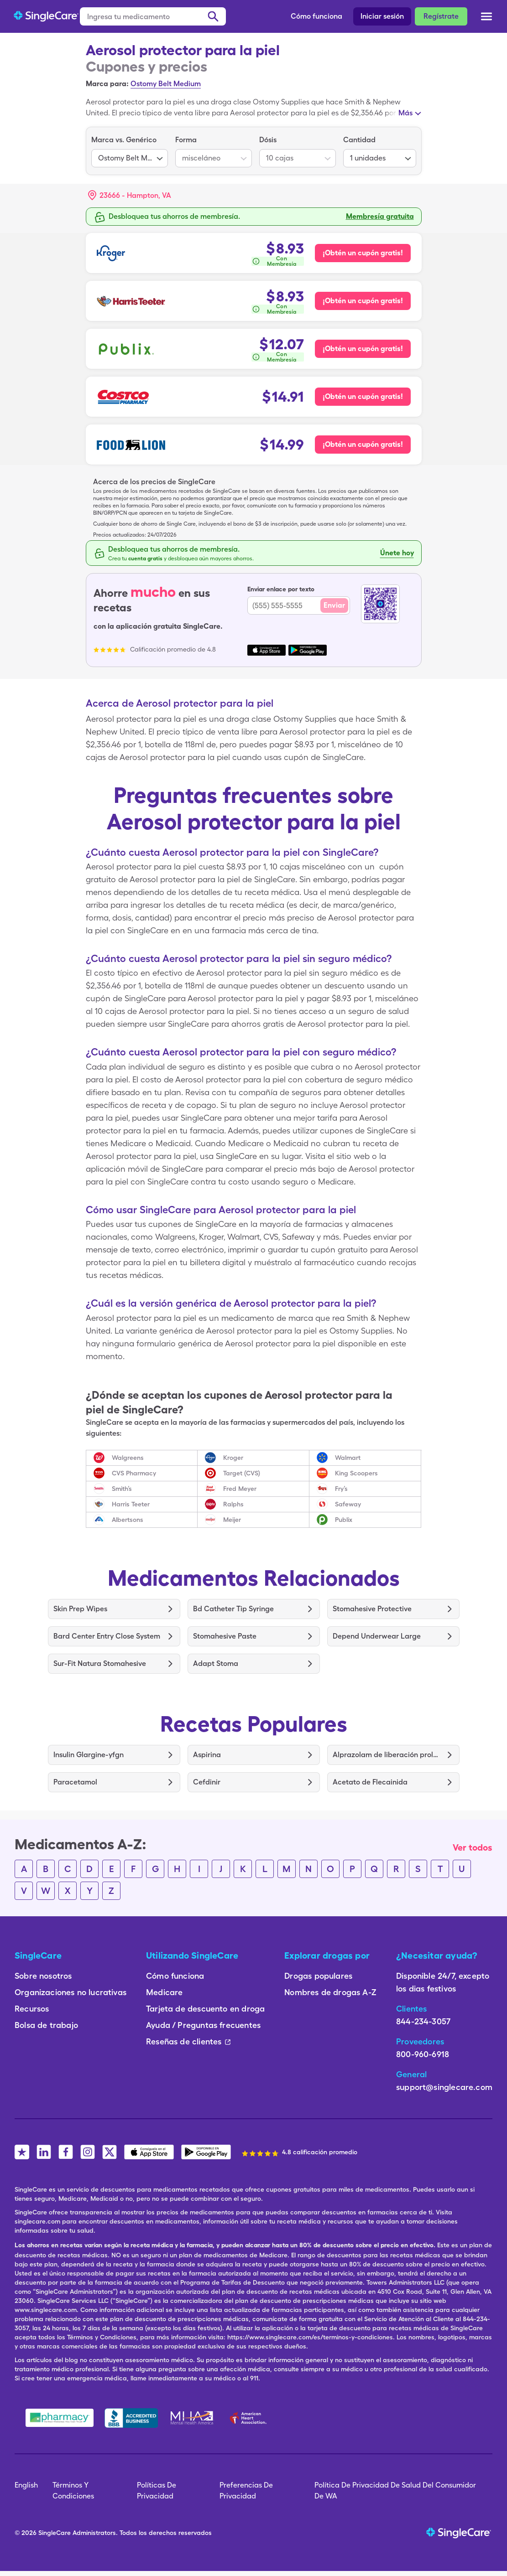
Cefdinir (206, 1782)
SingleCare (54, 2532)
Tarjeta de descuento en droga (205, 2008)
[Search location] (136, 196)
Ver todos (472, 1847)
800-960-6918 (422, 2054)
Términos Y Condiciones (73, 2490)
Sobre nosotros (43, 1976)
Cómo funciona (316, 16)
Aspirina (207, 1754)
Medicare (164, 1992)
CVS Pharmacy (134, 1473)
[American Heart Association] (250, 2417)
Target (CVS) (241, 1473)
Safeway (348, 1504)
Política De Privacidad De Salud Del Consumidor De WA (395, 2490)
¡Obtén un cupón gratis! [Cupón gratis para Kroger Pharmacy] (363, 252)
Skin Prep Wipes (80, 1608)
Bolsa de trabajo (46, 2025)
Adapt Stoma (215, 1663)
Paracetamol (75, 1782)
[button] (129, 196)
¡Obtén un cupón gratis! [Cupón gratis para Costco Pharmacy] (363, 396)
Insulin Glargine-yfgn (88, 1754)
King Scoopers (356, 1473)
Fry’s (341, 1488)
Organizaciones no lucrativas (70, 1992)
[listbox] (129, 150)
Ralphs (233, 1504)
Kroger (233, 1457)
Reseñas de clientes (188, 2041)
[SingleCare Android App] (206, 2152)
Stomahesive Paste (224, 1636)
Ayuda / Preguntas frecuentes (203, 2025)
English (26, 2485)
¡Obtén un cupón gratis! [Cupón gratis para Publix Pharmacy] (363, 348)
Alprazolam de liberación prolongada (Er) (387, 1754)
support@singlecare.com (444, 2087)
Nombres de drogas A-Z (330, 1992)
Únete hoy (397, 552)
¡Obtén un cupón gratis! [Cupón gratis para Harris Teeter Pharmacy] (363, 300)
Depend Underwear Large (377, 1636)
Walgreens (128, 1457)
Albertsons (127, 1519)
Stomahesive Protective (372, 1608)
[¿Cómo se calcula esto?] (277, 261)
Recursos (32, 2008)
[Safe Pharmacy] (60, 2418)
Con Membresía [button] (281, 261)
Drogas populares (318, 1976)
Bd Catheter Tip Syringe (233, 1608)
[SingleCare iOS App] (149, 2152)
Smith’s (122, 1488)
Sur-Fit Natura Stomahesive (99, 1663)
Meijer (232, 1519)
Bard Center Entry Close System (106, 1636)
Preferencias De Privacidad (246, 2490)
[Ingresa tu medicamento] (153, 16)
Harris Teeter (131, 1504)
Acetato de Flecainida (370, 1782)
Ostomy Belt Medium (166, 83)
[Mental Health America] (193, 2417)
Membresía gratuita (380, 216)
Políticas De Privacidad (156, 2490)
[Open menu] (486, 17)
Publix (343, 1519)
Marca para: (107, 83)
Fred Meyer (239, 1488)
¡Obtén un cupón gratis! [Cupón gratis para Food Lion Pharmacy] (363, 444)
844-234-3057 (423, 2021)
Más (405, 113)
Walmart (348, 1457)
